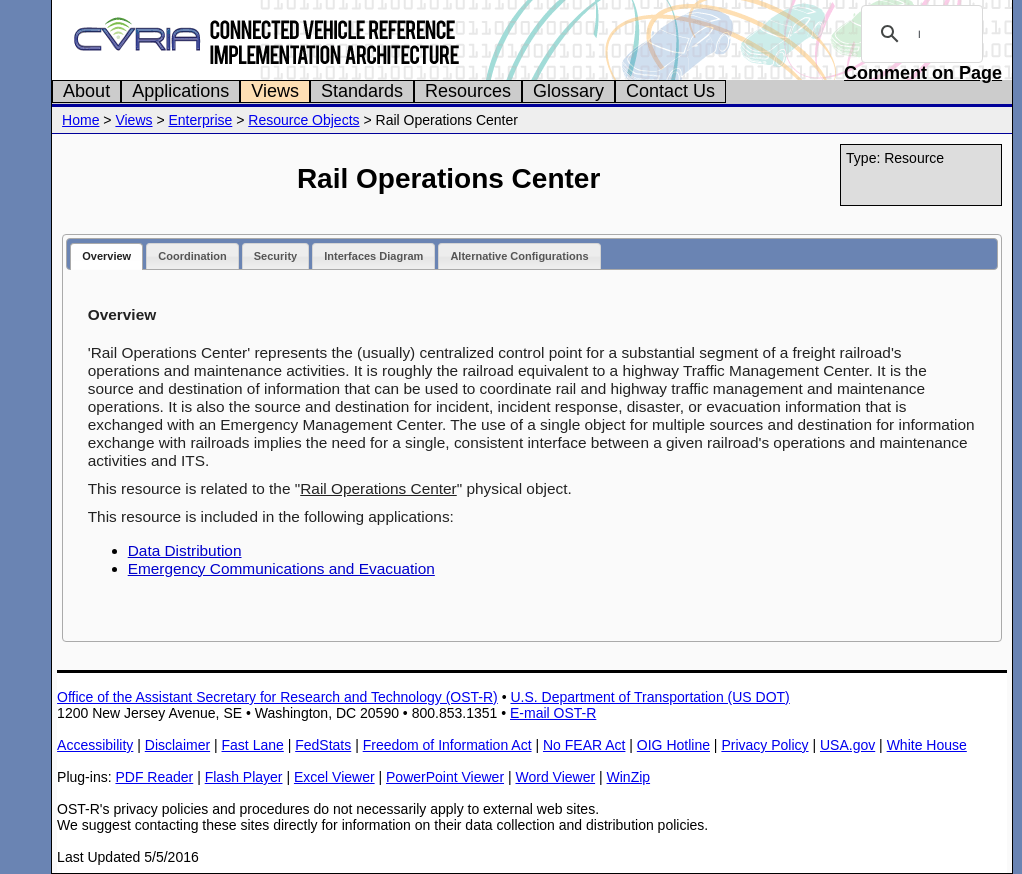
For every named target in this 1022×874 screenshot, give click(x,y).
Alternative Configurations (519, 256)
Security (275, 256)
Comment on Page (923, 73)
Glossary (568, 91)
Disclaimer (177, 745)
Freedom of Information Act (447, 745)
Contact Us (670, 91)
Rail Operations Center (378, 488)
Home (80, 120)
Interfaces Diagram (373, 256)
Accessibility (95, 745)
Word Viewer (555, 777)
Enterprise (200, 120)
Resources (468, 91)
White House (927, 745)
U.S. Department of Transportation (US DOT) (649, 697)
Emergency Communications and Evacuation (281, 568)
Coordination (192, 256)
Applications (180, 91)
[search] (919, 34)
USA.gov (847, 745)
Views (275, 91)
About (86, 91)
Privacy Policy (764, 745)
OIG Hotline (673, 745)
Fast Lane (253, 745)
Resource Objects (303, 120)
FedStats (323, 745)
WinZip (629, 777)
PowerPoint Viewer (445, 777)
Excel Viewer (334, 777)
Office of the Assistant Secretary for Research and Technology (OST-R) (277, 697)
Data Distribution (185, 550)
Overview (106, 256)
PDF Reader (154, 777)
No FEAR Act (584, 745)
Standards (362, 91)
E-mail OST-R (553, 713)
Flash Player (244, 777)
